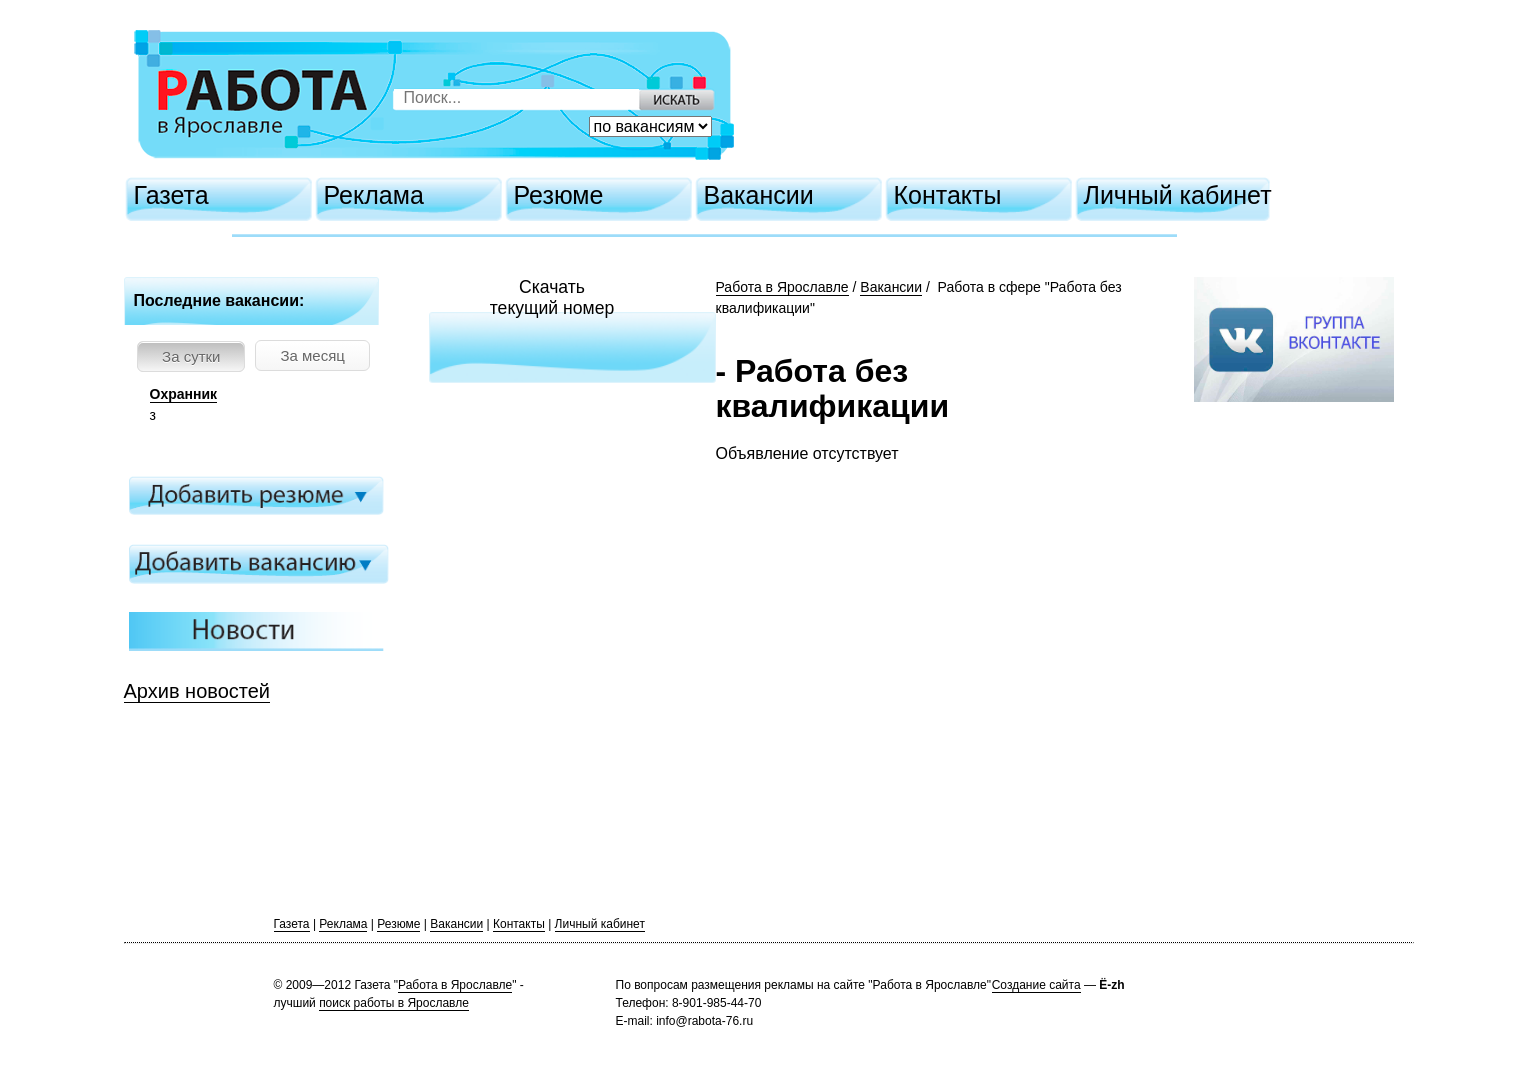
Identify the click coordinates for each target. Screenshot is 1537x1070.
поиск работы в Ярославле (394, 1003)
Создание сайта (1036, 985)
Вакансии (759, 195)
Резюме (559, 195)
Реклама (374, 195)
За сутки (191, 356)
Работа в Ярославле (782, 287)
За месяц (312, 355)
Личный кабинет (1178, 195)
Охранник (184, 394)
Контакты (948, 195)
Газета (171, 195)
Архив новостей (197, 691)
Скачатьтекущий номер (552, 297)
